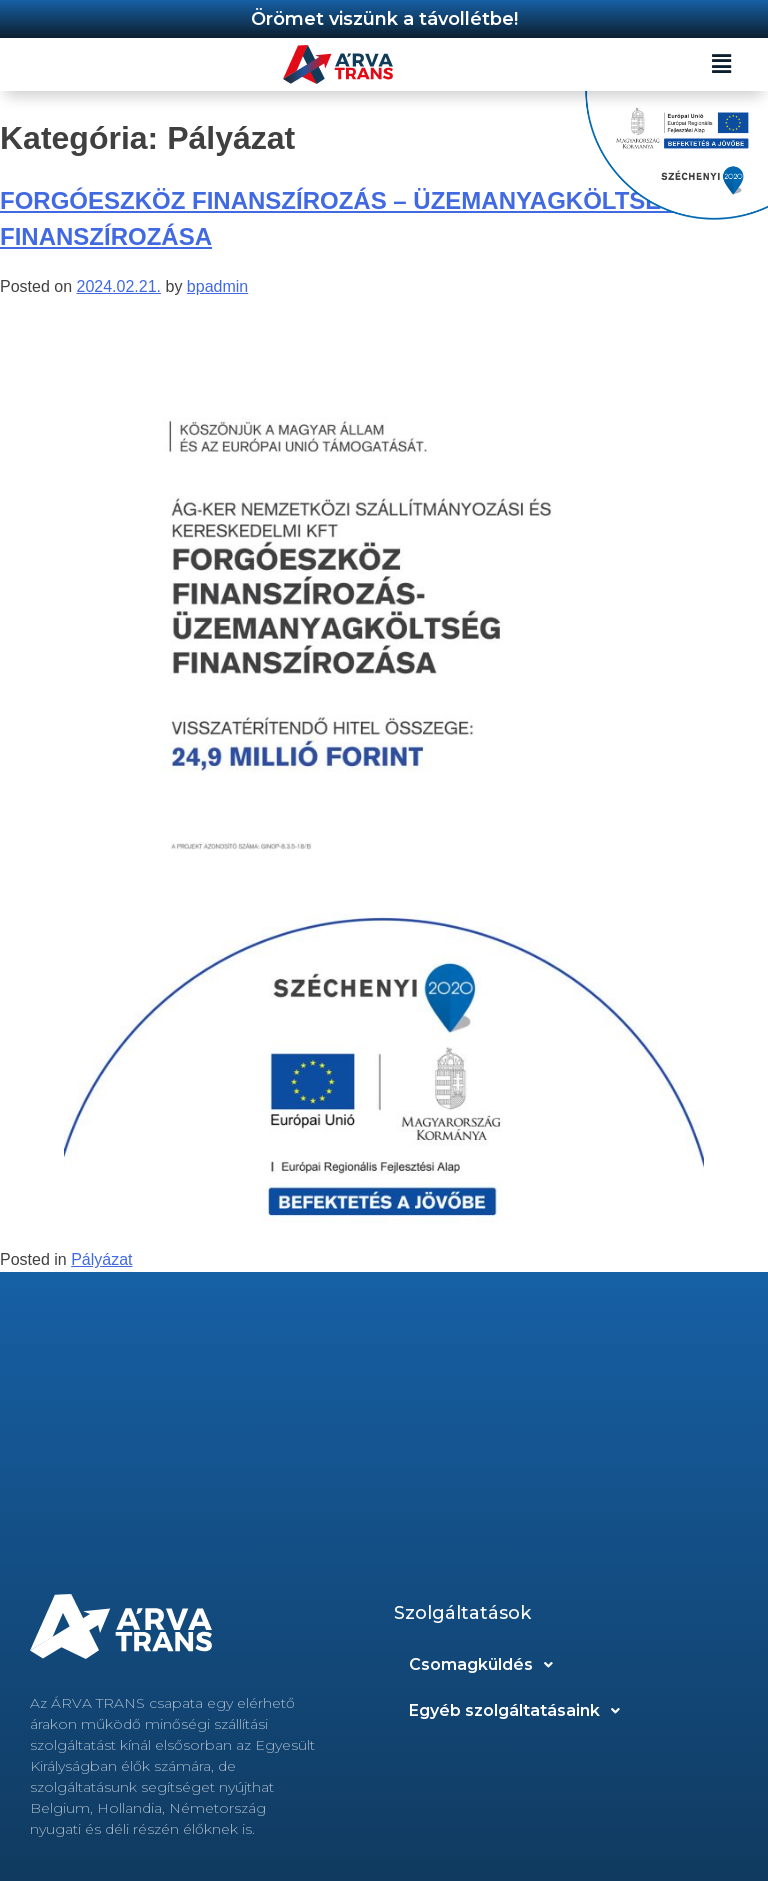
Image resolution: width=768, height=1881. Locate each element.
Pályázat (101, 1259)
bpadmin (217, 286)
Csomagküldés (486, 1665)
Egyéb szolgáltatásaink (520, 1711)
